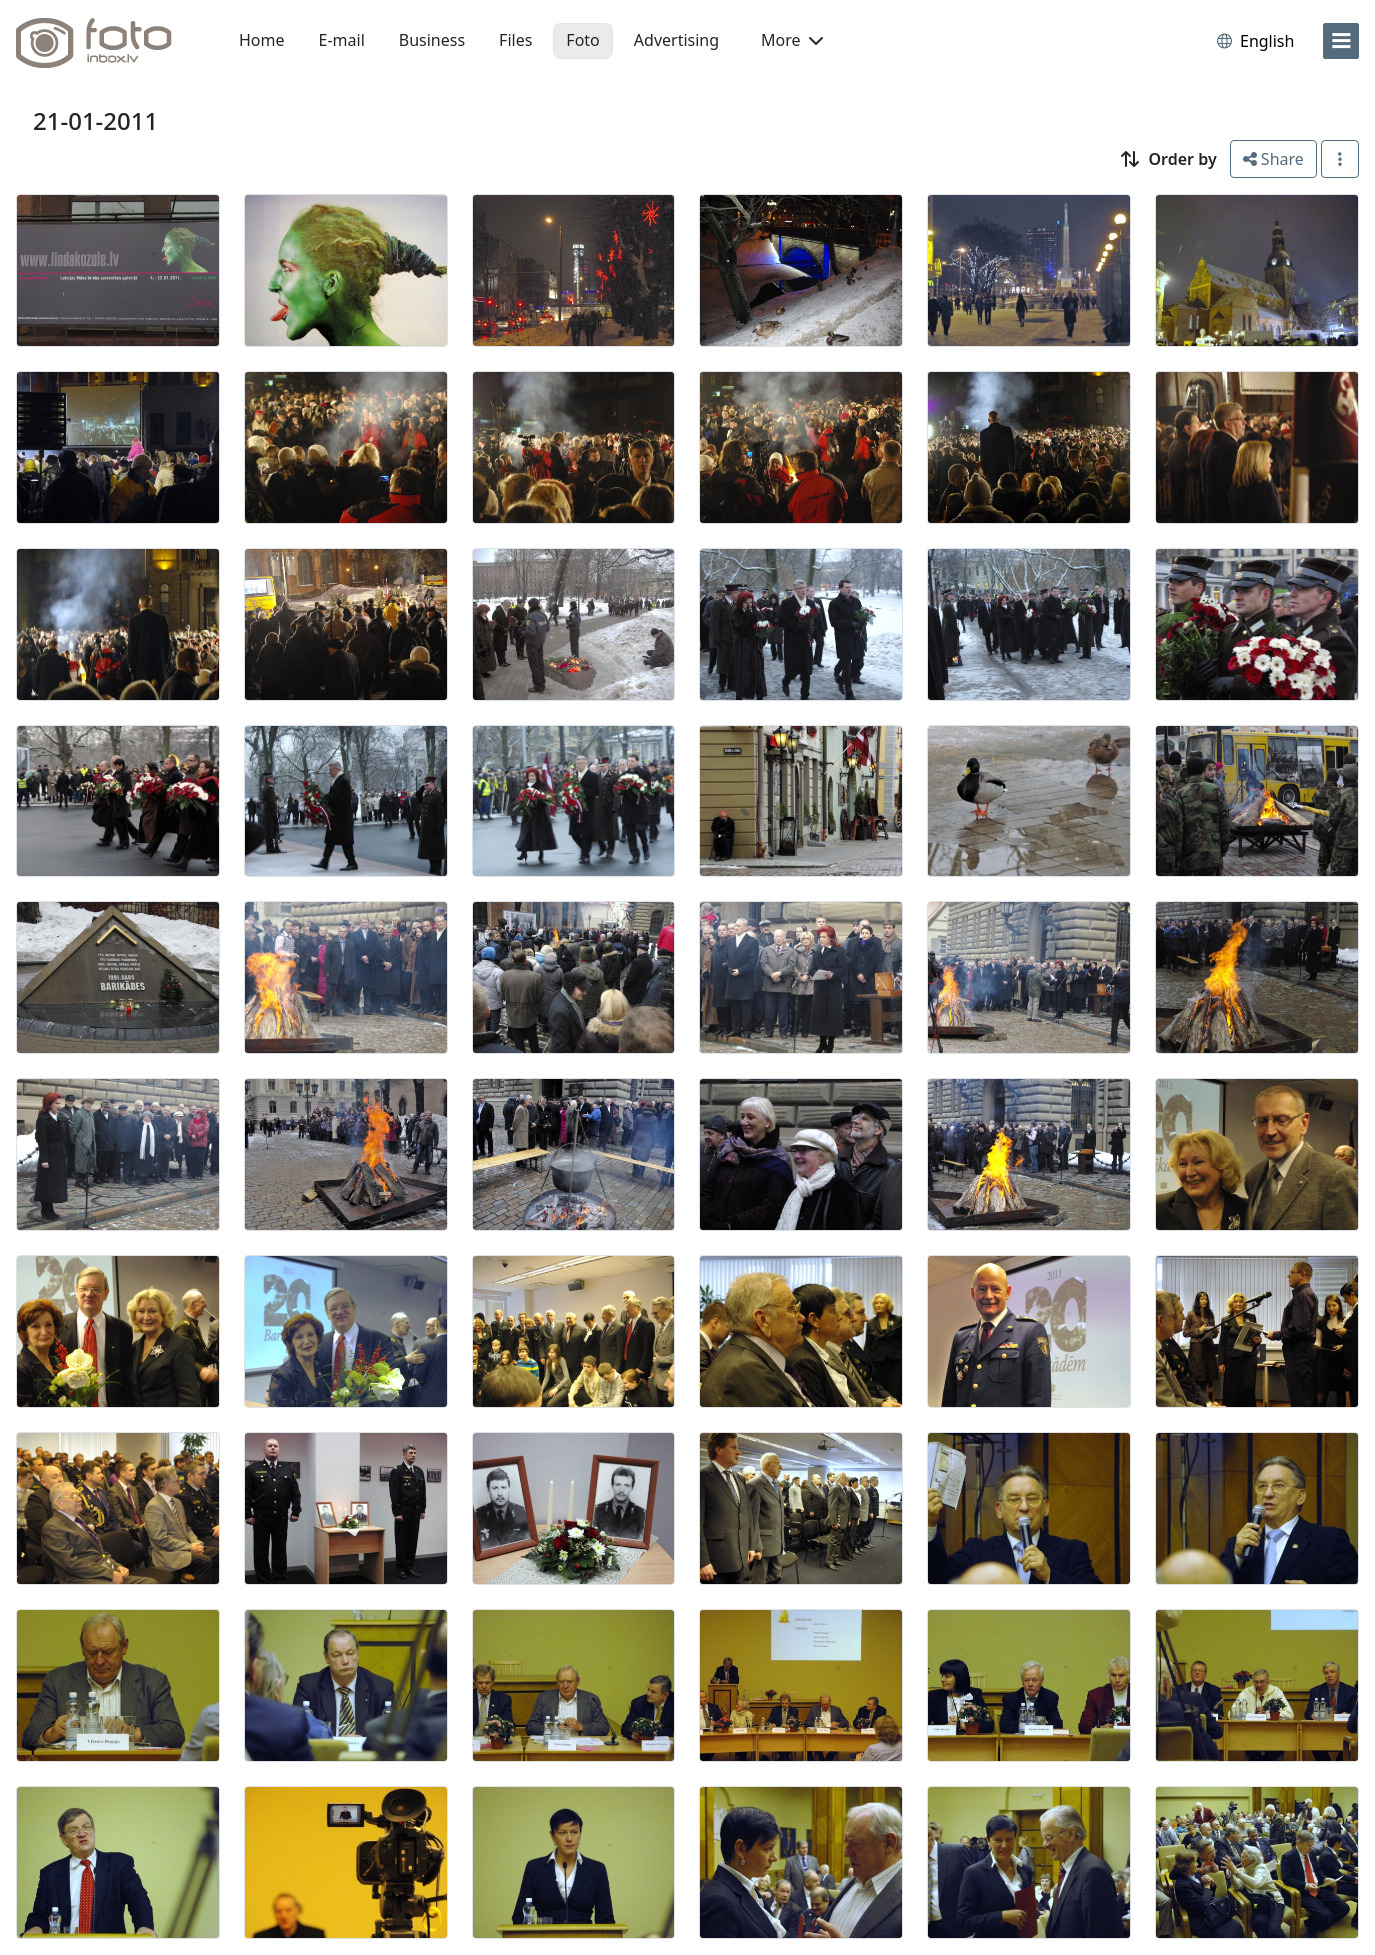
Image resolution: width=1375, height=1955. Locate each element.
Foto (582, 40)
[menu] (1341, 41)
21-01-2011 (95, 120)
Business (432, 40)
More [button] (792, 40)
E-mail (342, 40)
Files (515, 40)
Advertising (676, 40)
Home (262, 40)
